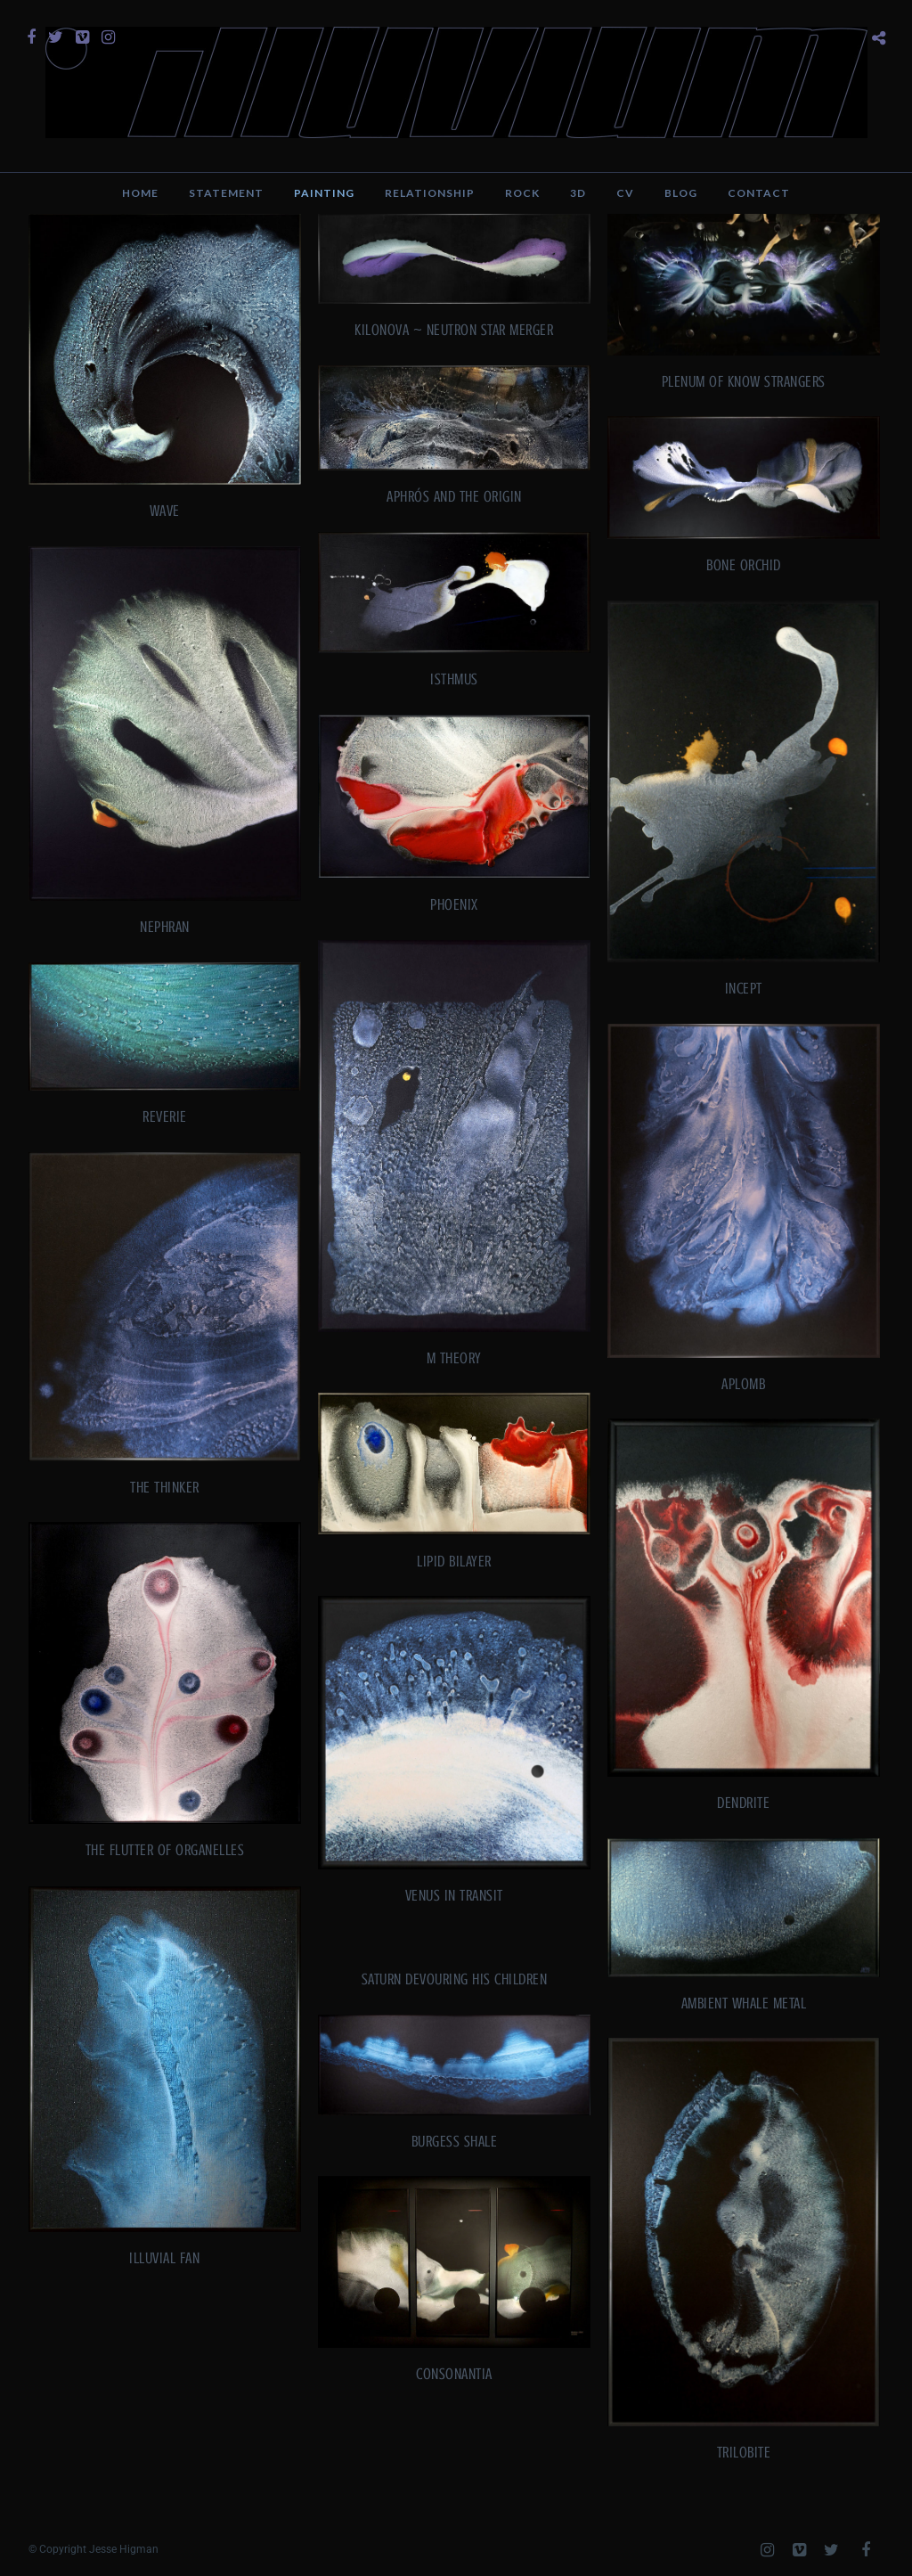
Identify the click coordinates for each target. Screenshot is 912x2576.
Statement (226, 193)
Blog (680, 193)
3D (578, 193)
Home (140, 193)
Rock (522, 193)
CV (625, 193)
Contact (759, 193)
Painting (324, 193)
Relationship (430, 193)
